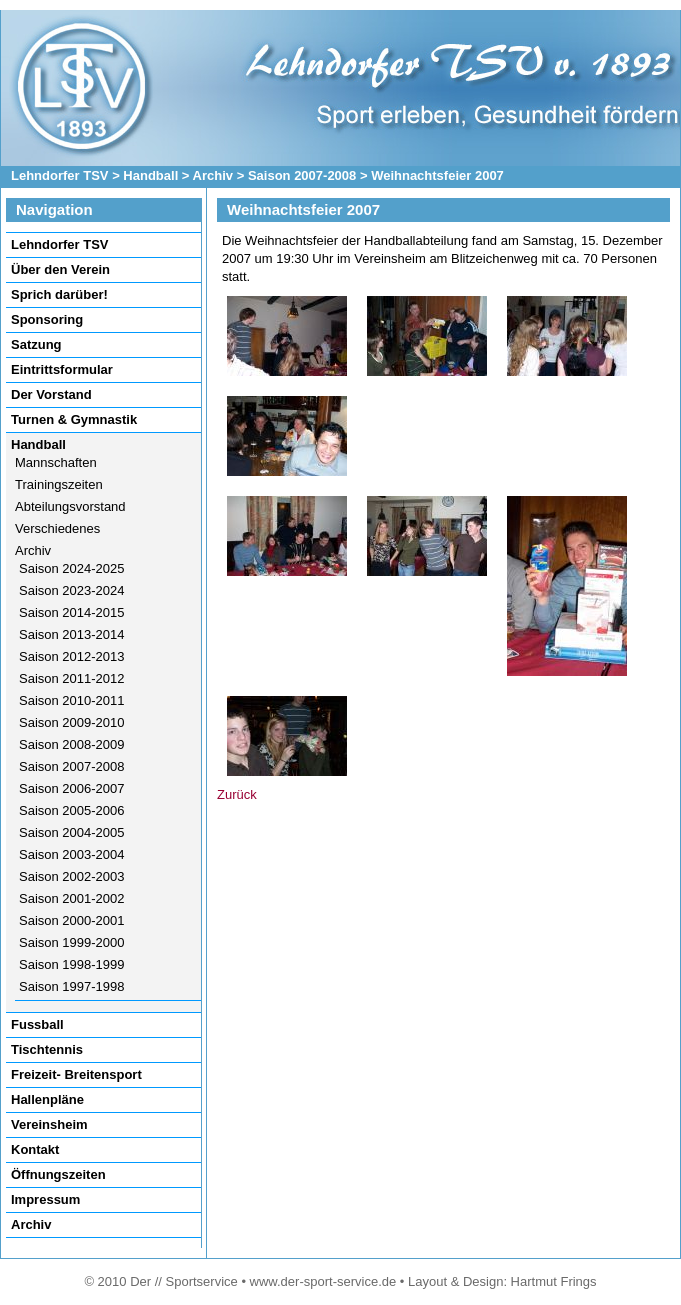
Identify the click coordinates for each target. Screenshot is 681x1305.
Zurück (237, 794)
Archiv (213, 175)
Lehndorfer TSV (60, 175)
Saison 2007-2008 (302, 175)
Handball (150, 175)
